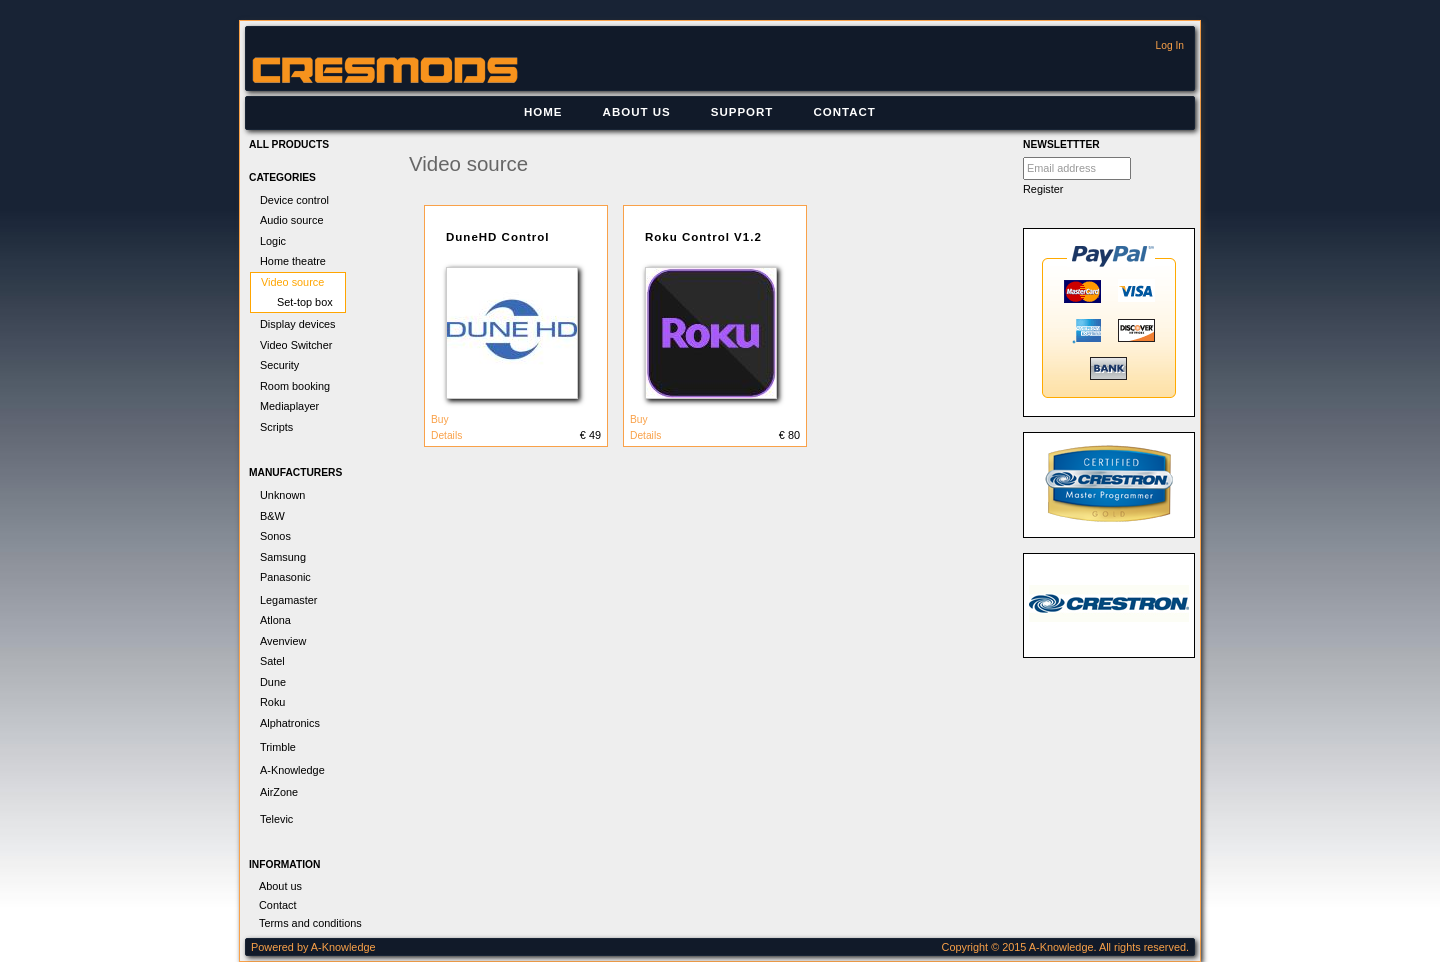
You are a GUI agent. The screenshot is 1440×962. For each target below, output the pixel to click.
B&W (272, 516)
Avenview (283, 641)
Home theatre (293, 261)
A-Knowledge (292, 770)
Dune (273, 682)
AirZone (279, 792)
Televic (276, 819)
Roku (272, 702)
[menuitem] (543, 113)
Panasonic (285, 577)
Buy (440, 419)
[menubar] (700, 113)
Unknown (282, 495)
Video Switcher (296, 345)
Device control (294, 200)
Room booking (295, 386)
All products (289, 144)
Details (446, 435)
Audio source (291, 220)
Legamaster (288, 600)
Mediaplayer (289, 406)
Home (543, 112)
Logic (273, 241)
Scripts (276, 427)
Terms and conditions (310, 923)
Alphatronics (290, 723)
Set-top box (305, 302)
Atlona (275, 620)
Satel (272, 661)
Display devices (298, 324)
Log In (1170, 45)
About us (637, 112)
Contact (844, 112)
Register (1043, 189)
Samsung (283, 557)
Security (279, 365)
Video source (292, 282)
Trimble (278, 747)
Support (742, 112)
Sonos (275, 536)
